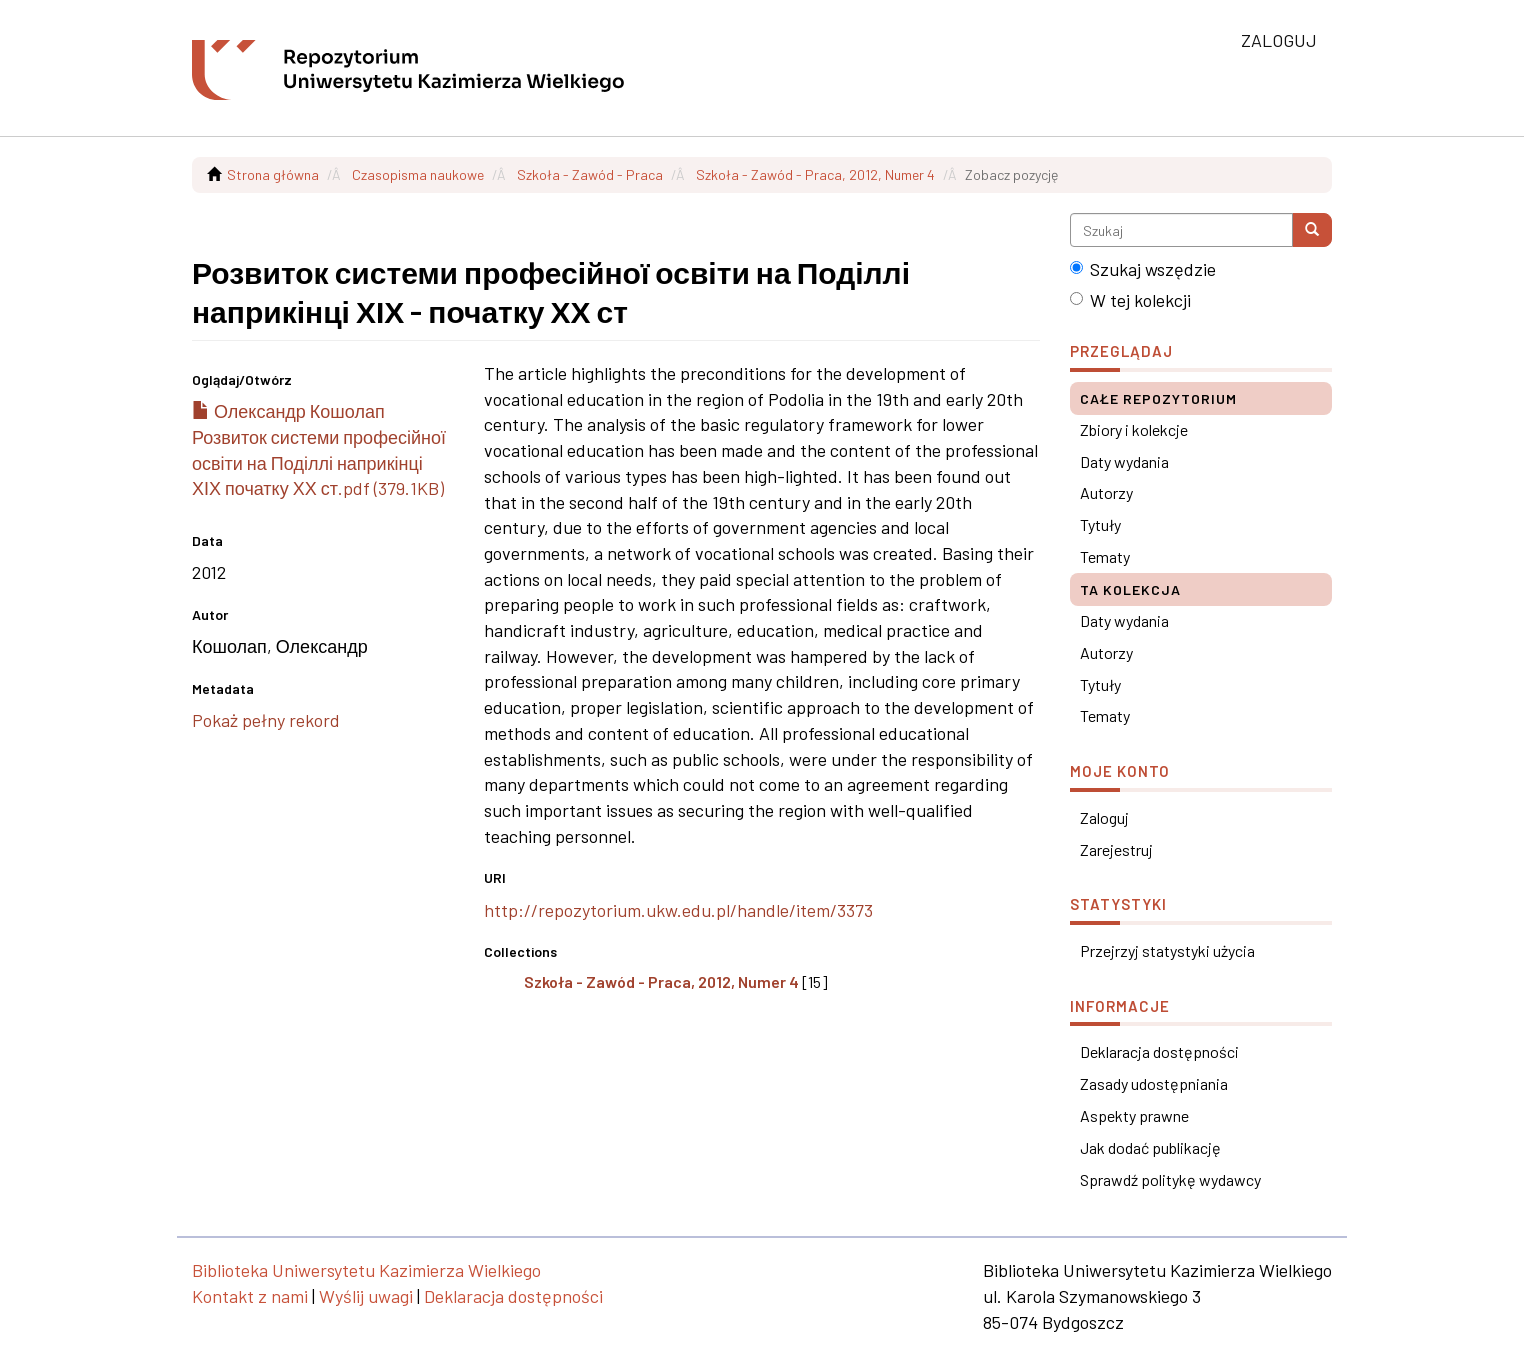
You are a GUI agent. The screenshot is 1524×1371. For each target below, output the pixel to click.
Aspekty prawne (1134, 1115)
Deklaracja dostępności (1159, 1051)
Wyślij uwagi (366, 1296)
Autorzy (1106, 492)
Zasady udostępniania (1154, 1083)
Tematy (1105, 556)
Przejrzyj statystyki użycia (1167, 950)
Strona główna (273, 174)
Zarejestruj (1116, 849)
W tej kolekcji (1130, 300)
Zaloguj (1104, 817)
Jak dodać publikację (1150, 1147)
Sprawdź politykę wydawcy (1170, 1179)
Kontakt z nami (250, 1296)
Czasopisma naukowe (418, 174)
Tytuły (1100, 524)
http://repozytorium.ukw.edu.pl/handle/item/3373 (678, 910)
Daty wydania (1124, 461)
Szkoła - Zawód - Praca (590, 174)
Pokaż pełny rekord (266, 720)
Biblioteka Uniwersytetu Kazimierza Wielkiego (366, 1270)
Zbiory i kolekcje (1134, 429)
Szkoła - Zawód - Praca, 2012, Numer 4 (815, 174)
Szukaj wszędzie (1143, 269)
